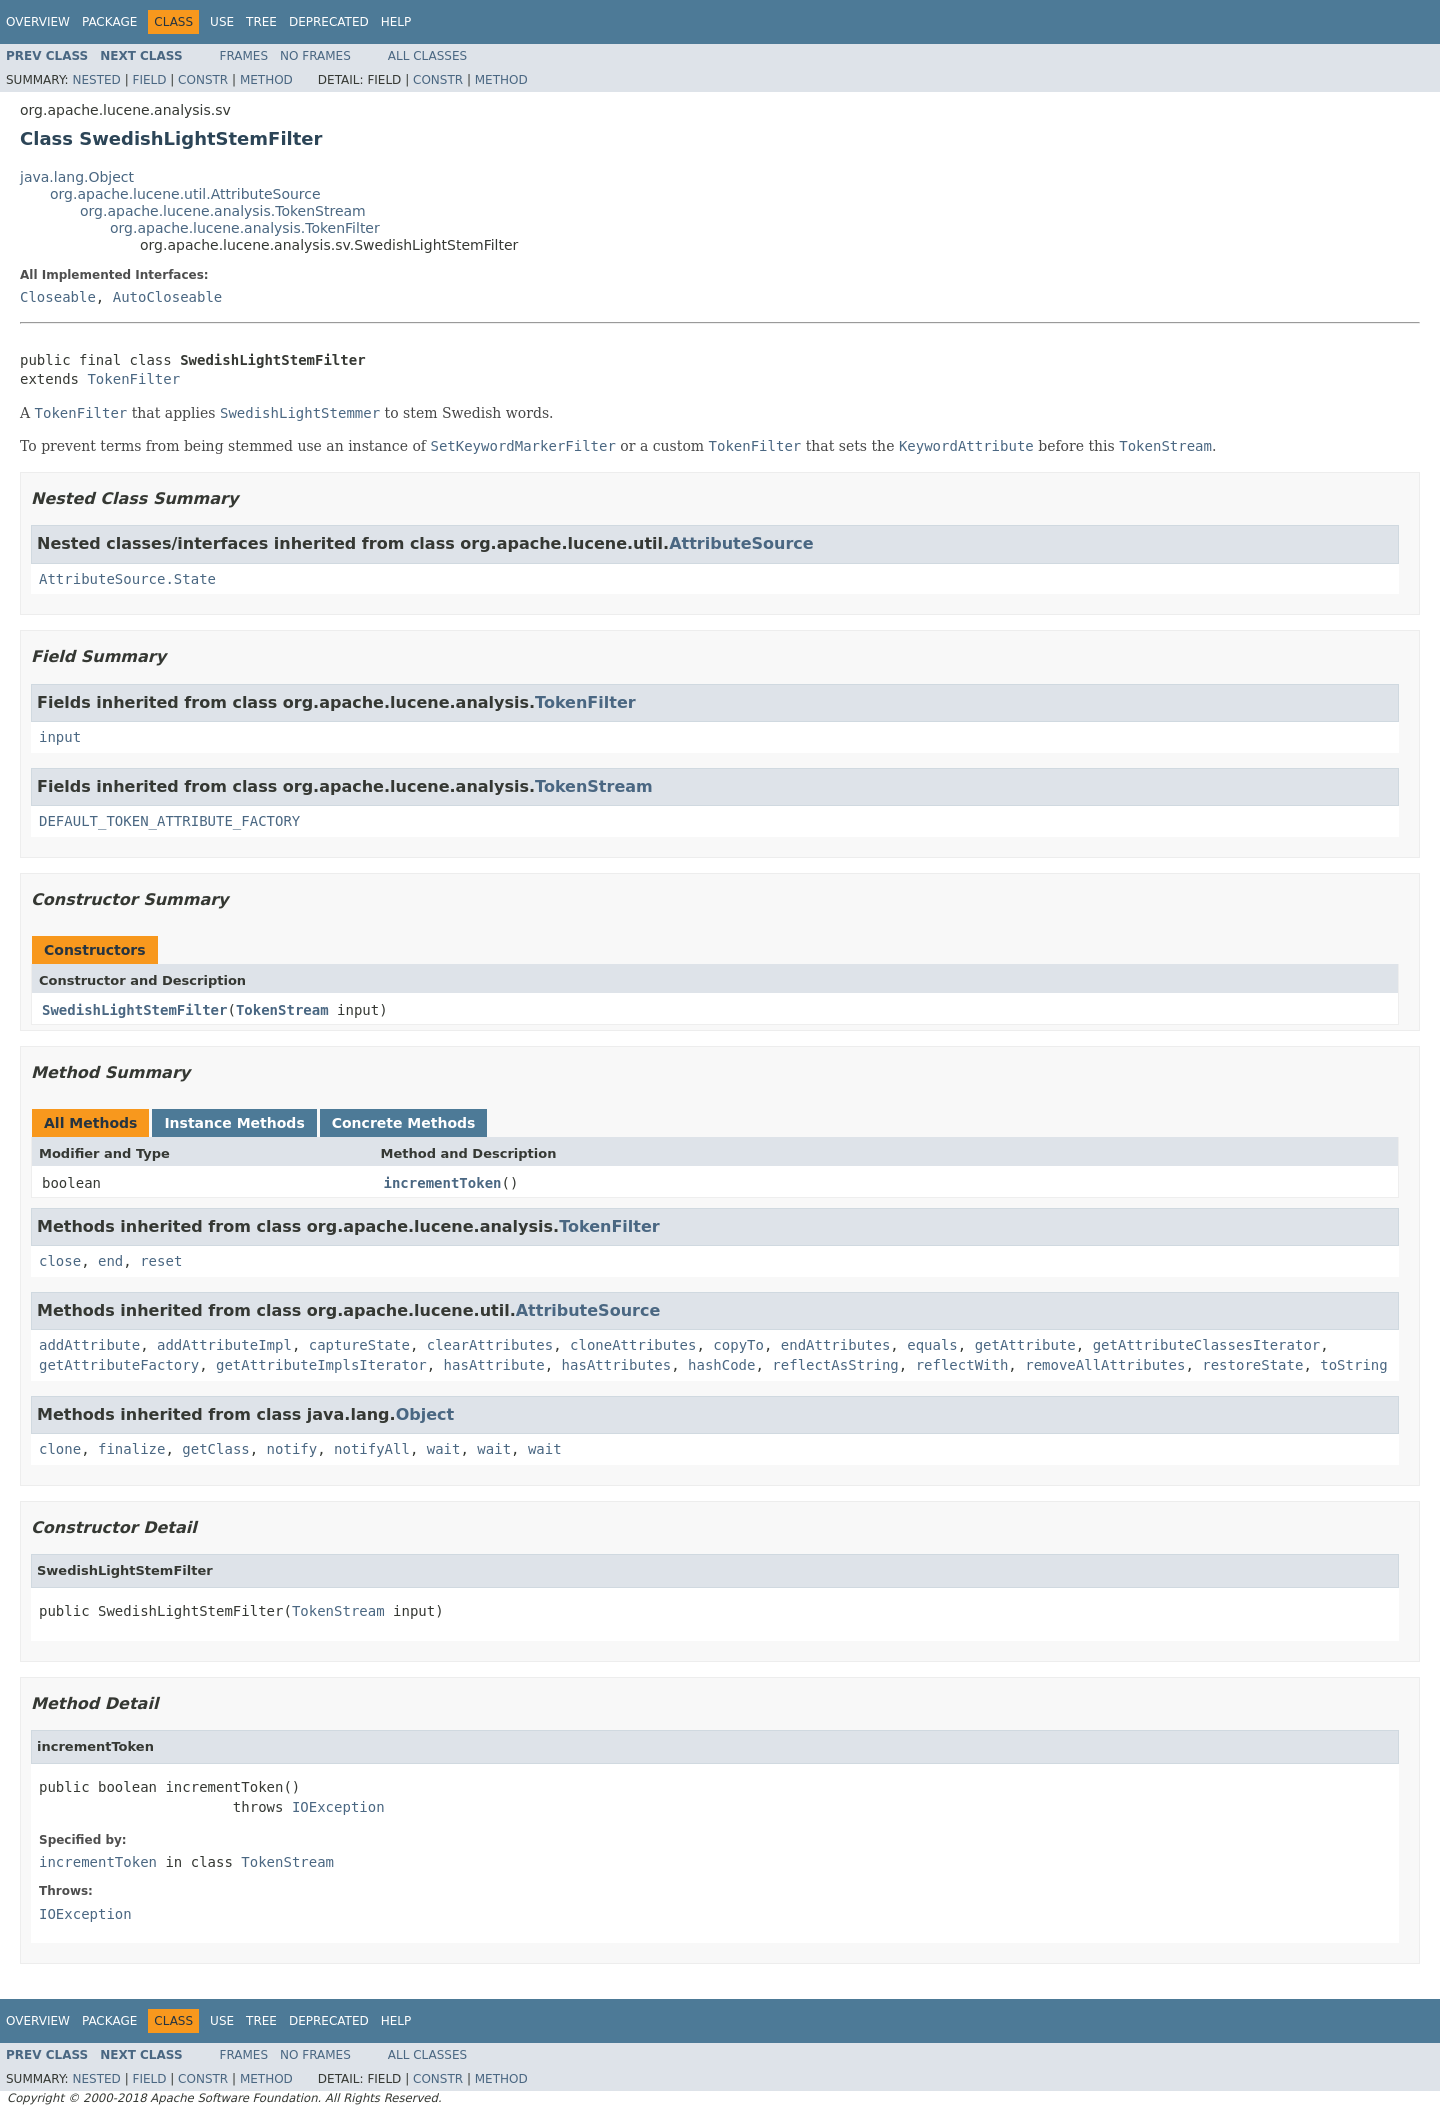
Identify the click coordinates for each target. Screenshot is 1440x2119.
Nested (96, 80)
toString (1353, 1365)
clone (60, 1449)
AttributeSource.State (127, 579)
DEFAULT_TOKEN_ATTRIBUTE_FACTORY (169, 821)
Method (266, 80)
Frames (244, 56)
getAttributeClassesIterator (1207, 1345)
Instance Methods (234, 1123)
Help (396, 22)
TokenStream (594, 786)
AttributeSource (741, 543)
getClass (215, 1449)
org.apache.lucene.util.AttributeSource (185, 194)
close (60, 1261)
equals (932, 1345)
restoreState (1252, 1365)
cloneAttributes (633, 1345)
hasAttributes (617, 1365)
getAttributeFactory (119, 1365)
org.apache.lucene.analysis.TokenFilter (245, 228)
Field (149, 80)
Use (222, 22)
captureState (359, 1345)
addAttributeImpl (224, 1345)
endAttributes (836, 1345)
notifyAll (372, 1449)
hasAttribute (494, 1365)
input (60, 737)
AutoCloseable (168, 297)
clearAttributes (490, 1345)
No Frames (315, 56)
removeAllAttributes (1105, 1365)
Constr (203, 80)
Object (425, 1414)
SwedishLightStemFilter (134, 1010)
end (110, 1261)
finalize (131, 1449)
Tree (261, 22)
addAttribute (89, 1345)
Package (109, 22)
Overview (38, 22)
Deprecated (329, 22)
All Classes (427, 56)
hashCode (721, 1365)
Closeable (58, 297)
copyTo (738, 1345)
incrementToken (443, 1183)
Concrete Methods (404, 1123)
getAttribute (1025, 1345)
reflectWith (962, 1365)
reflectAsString (835, 1365)
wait (444, 1449)
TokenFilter (133, 379)
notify (292, 1449)
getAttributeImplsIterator (321, 1365)
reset (161, 1261)
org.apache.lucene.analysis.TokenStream (223, 211)
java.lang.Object (77, 177)
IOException (338, 1807)
